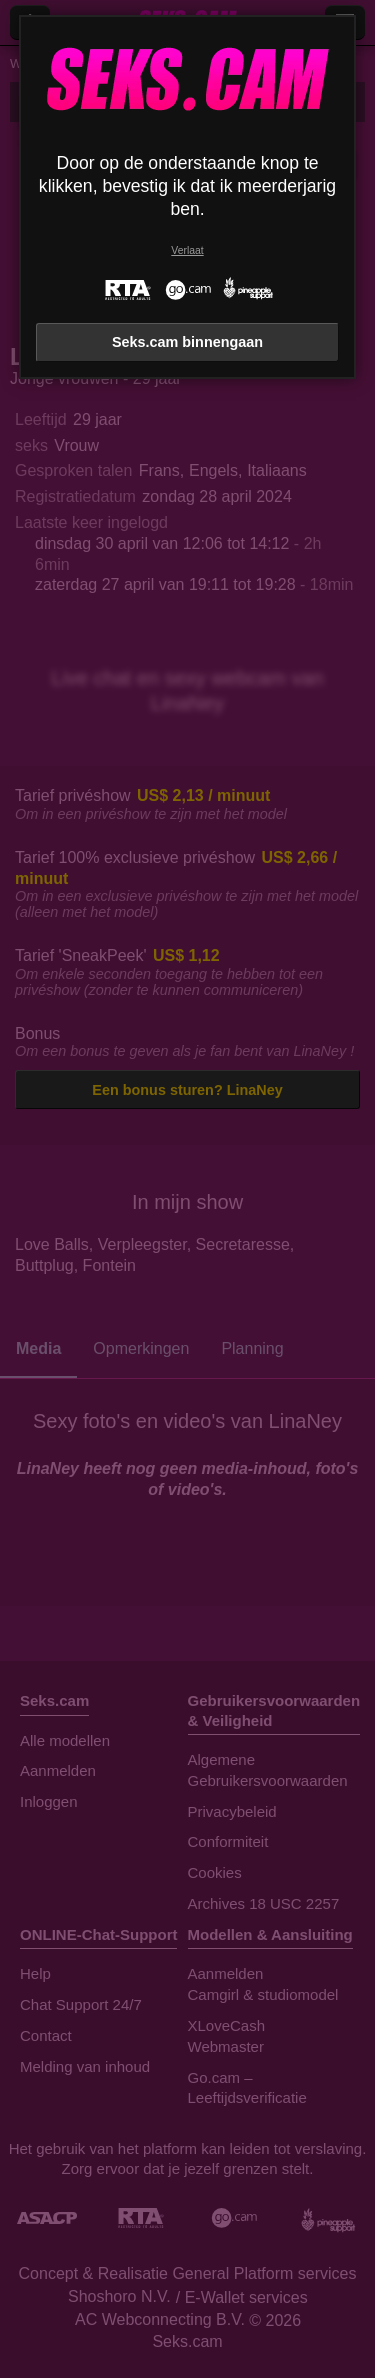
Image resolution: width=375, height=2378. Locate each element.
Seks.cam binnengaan (187, 342)
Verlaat (187, 250)
